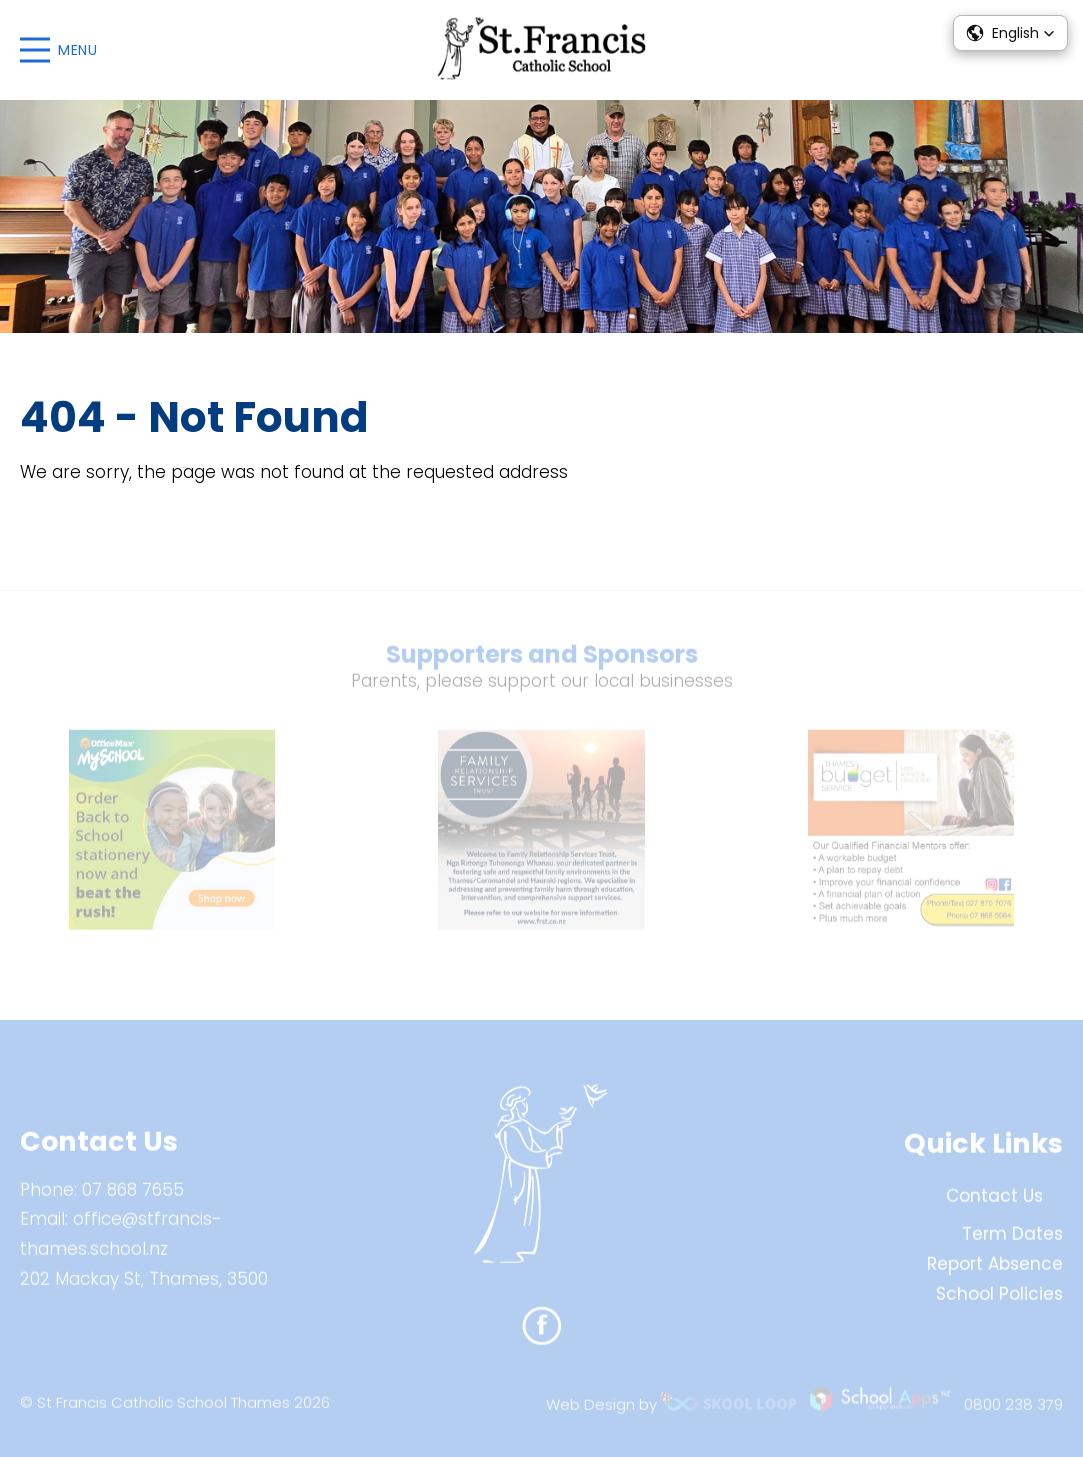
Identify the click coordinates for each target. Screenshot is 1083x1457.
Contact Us (994, 1204)
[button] (1010, 33)
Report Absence (995, 1271)
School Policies (999, 1301)
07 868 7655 (133, 1197)
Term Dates (1012, 1242)
